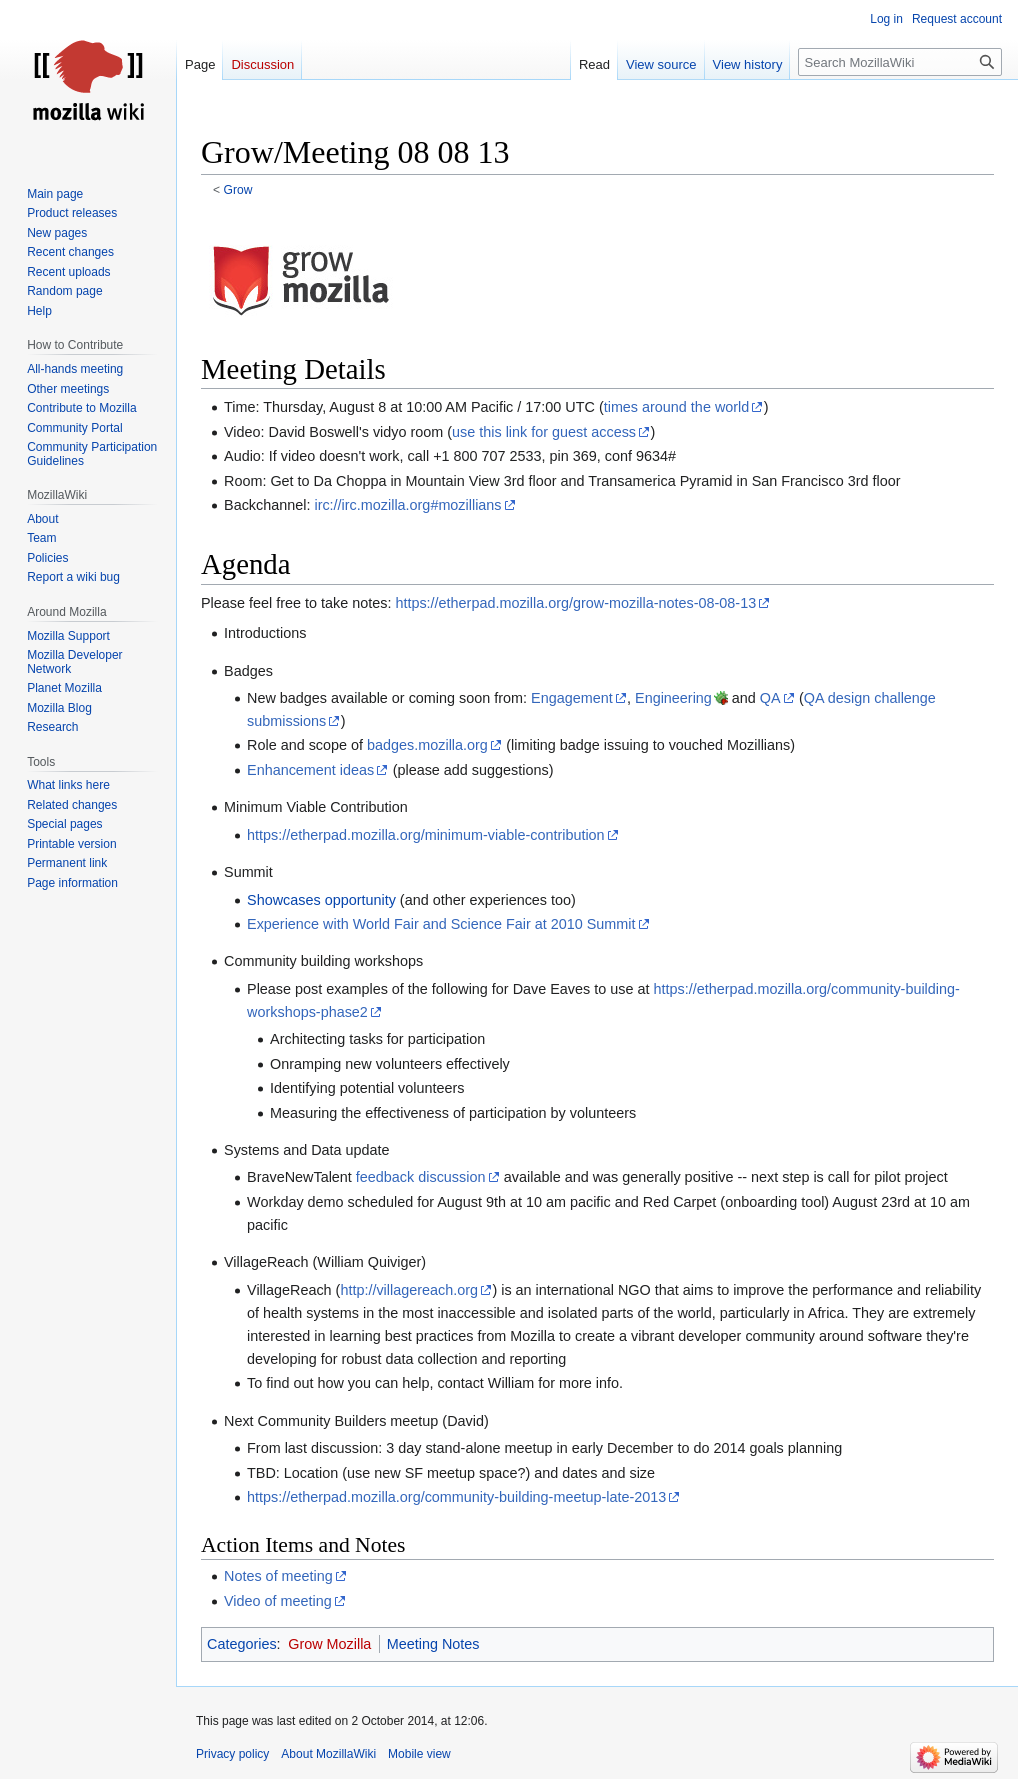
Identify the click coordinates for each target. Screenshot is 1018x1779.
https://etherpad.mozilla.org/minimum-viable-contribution (426, 835)
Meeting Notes (433, 1644)
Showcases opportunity (321, 900)
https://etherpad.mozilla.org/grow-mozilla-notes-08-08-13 (575, 603)
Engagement (572, 698)
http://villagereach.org (409, 1290)
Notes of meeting (278, 1576)
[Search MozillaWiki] (900, 62)
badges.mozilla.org (427, 745)
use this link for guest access (544, 432)
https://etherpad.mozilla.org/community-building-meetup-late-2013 (456, 1497)
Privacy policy (232, 1754)
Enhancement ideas (310, 770)
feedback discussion (421, 1177)
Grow (238, 190)
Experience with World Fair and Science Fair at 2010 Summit (441, 924)
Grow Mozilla (329, 1644)
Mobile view (419, 1754)
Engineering (673, 698)
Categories (242, 1644)
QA (770, 698)
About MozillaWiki (328, 1754)
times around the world (677, 407)
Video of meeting (278, 1601)
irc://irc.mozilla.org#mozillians (407, 505)
